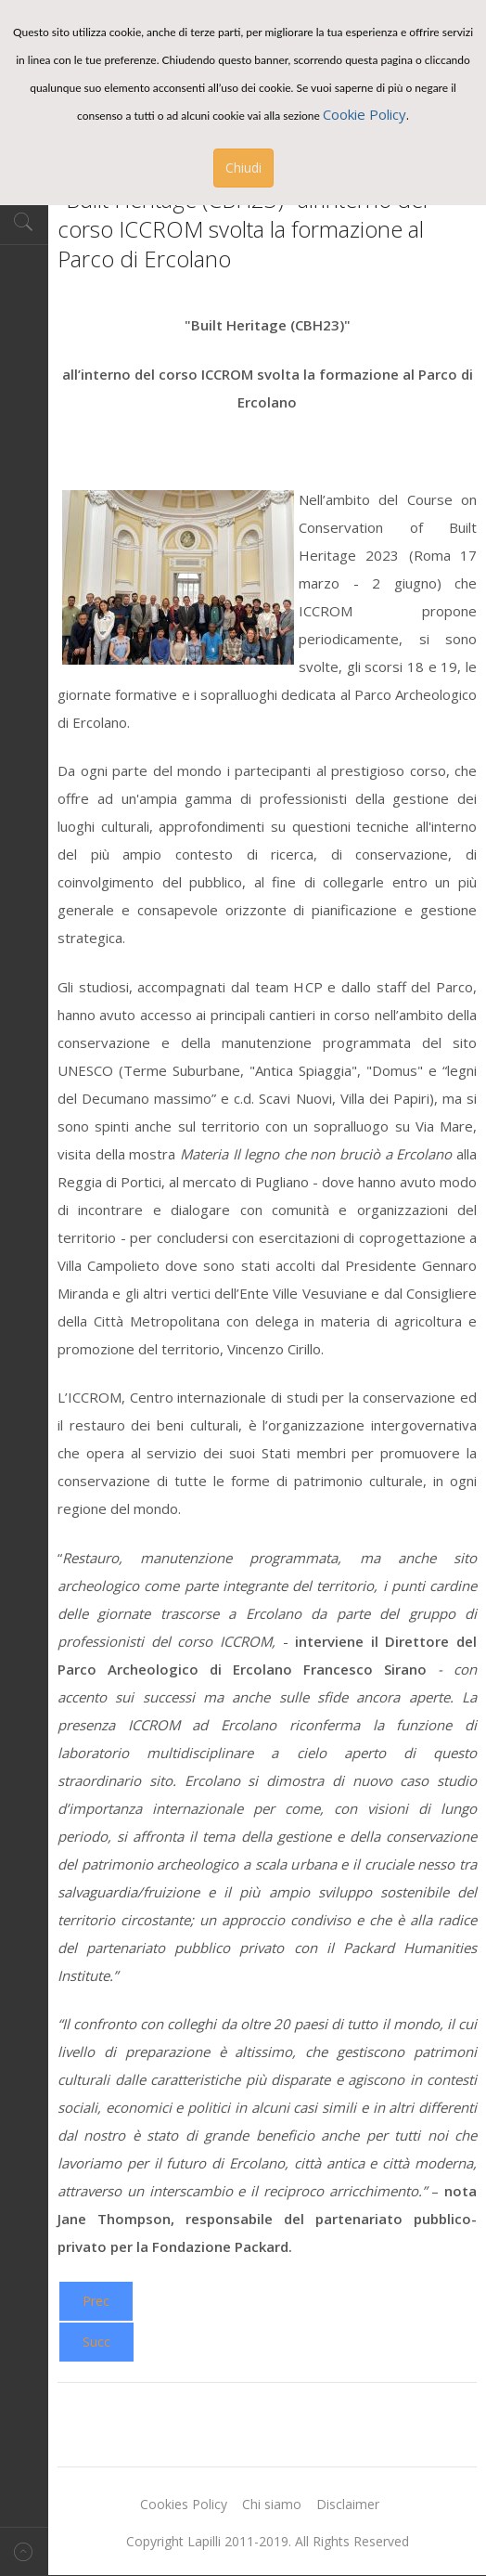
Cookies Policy (183, 2504)
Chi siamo (271, 2504)
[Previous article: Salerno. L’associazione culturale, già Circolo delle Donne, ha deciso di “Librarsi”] (96, 2301)
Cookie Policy (364, 114)
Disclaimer (347, 2504)
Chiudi (243, 167)
